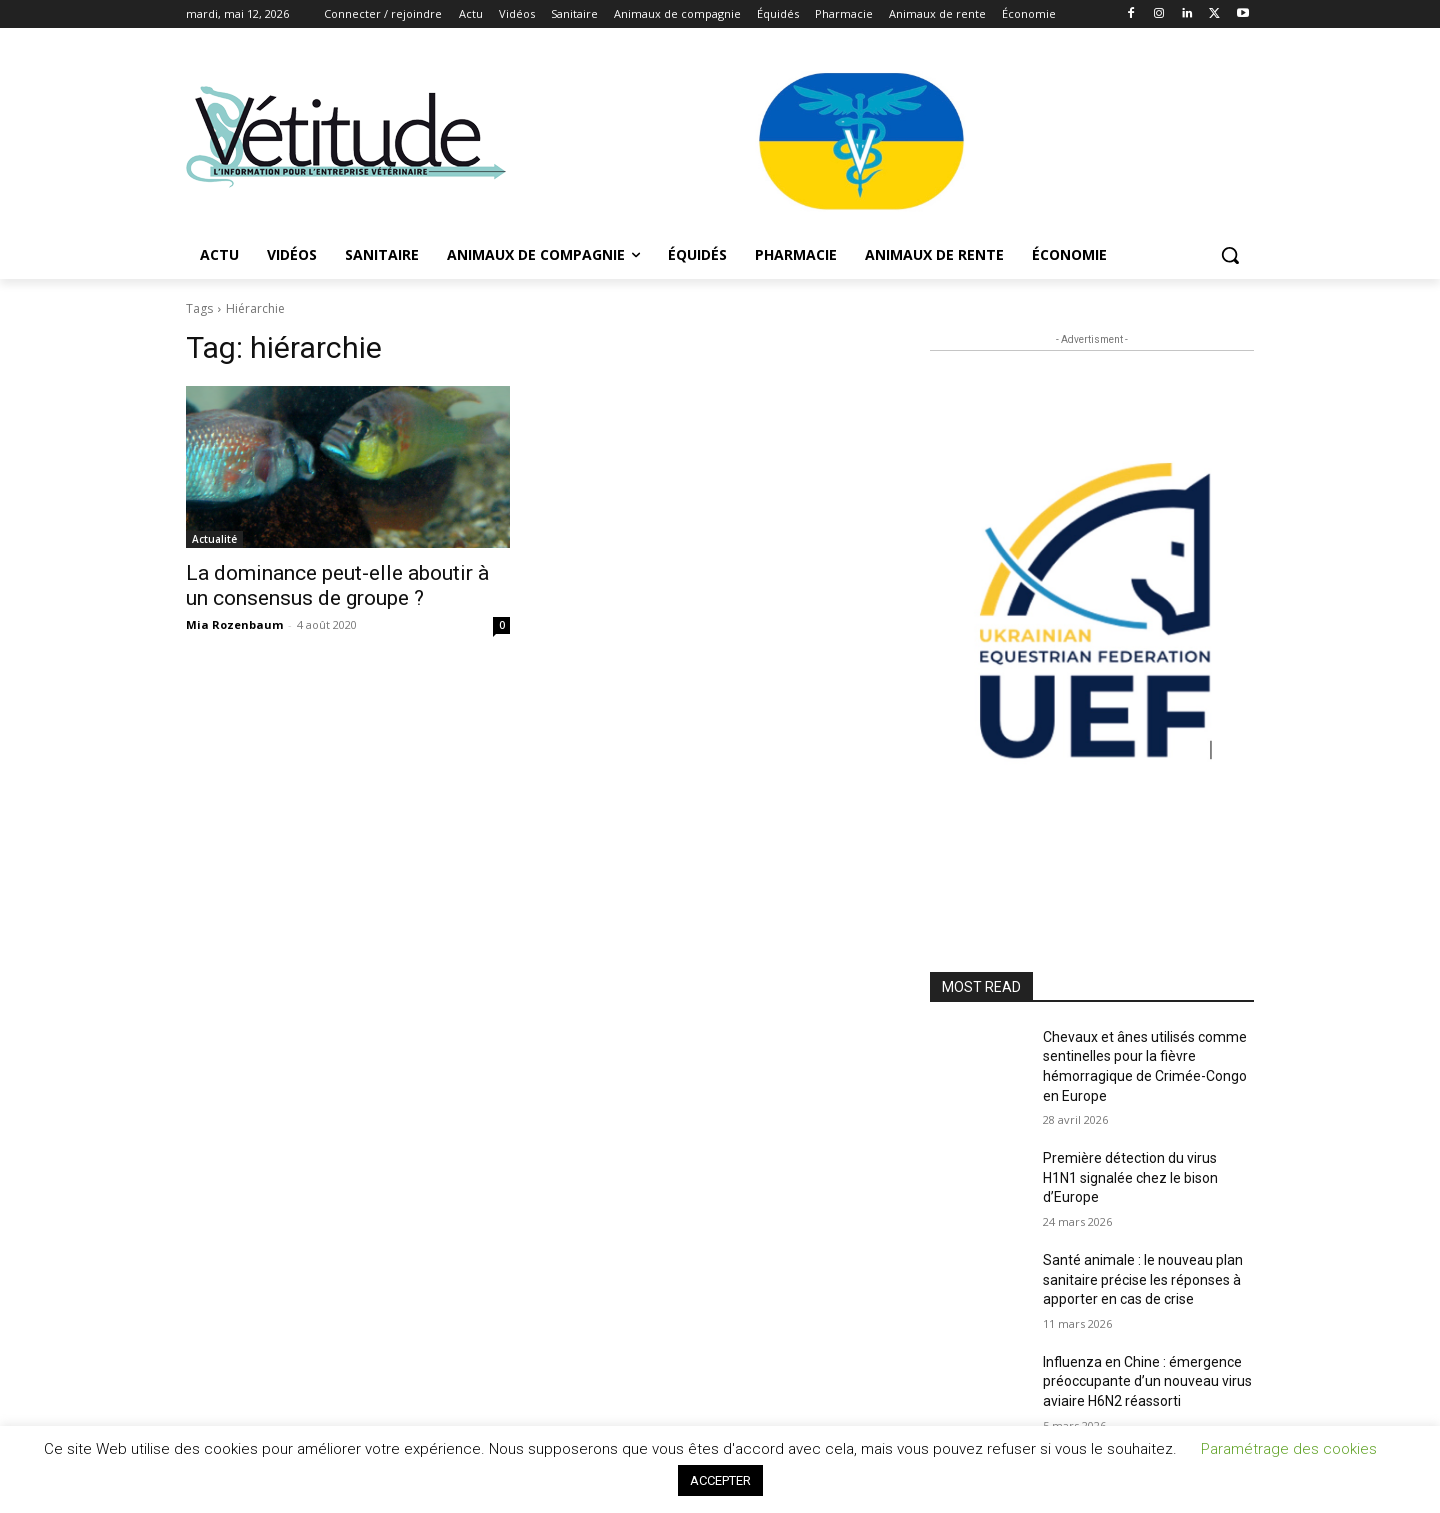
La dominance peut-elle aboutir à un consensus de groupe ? (337, 585)
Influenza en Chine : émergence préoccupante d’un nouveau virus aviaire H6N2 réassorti (1147, 1381)
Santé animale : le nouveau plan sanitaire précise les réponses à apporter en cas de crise (1143, 1279)
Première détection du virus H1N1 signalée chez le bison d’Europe (1130, 1177)
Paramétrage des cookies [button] (1289, 1449)
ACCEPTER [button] (720, 1480)
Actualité (214, 539)
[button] (1230, 255)
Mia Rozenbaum (234, 624)
